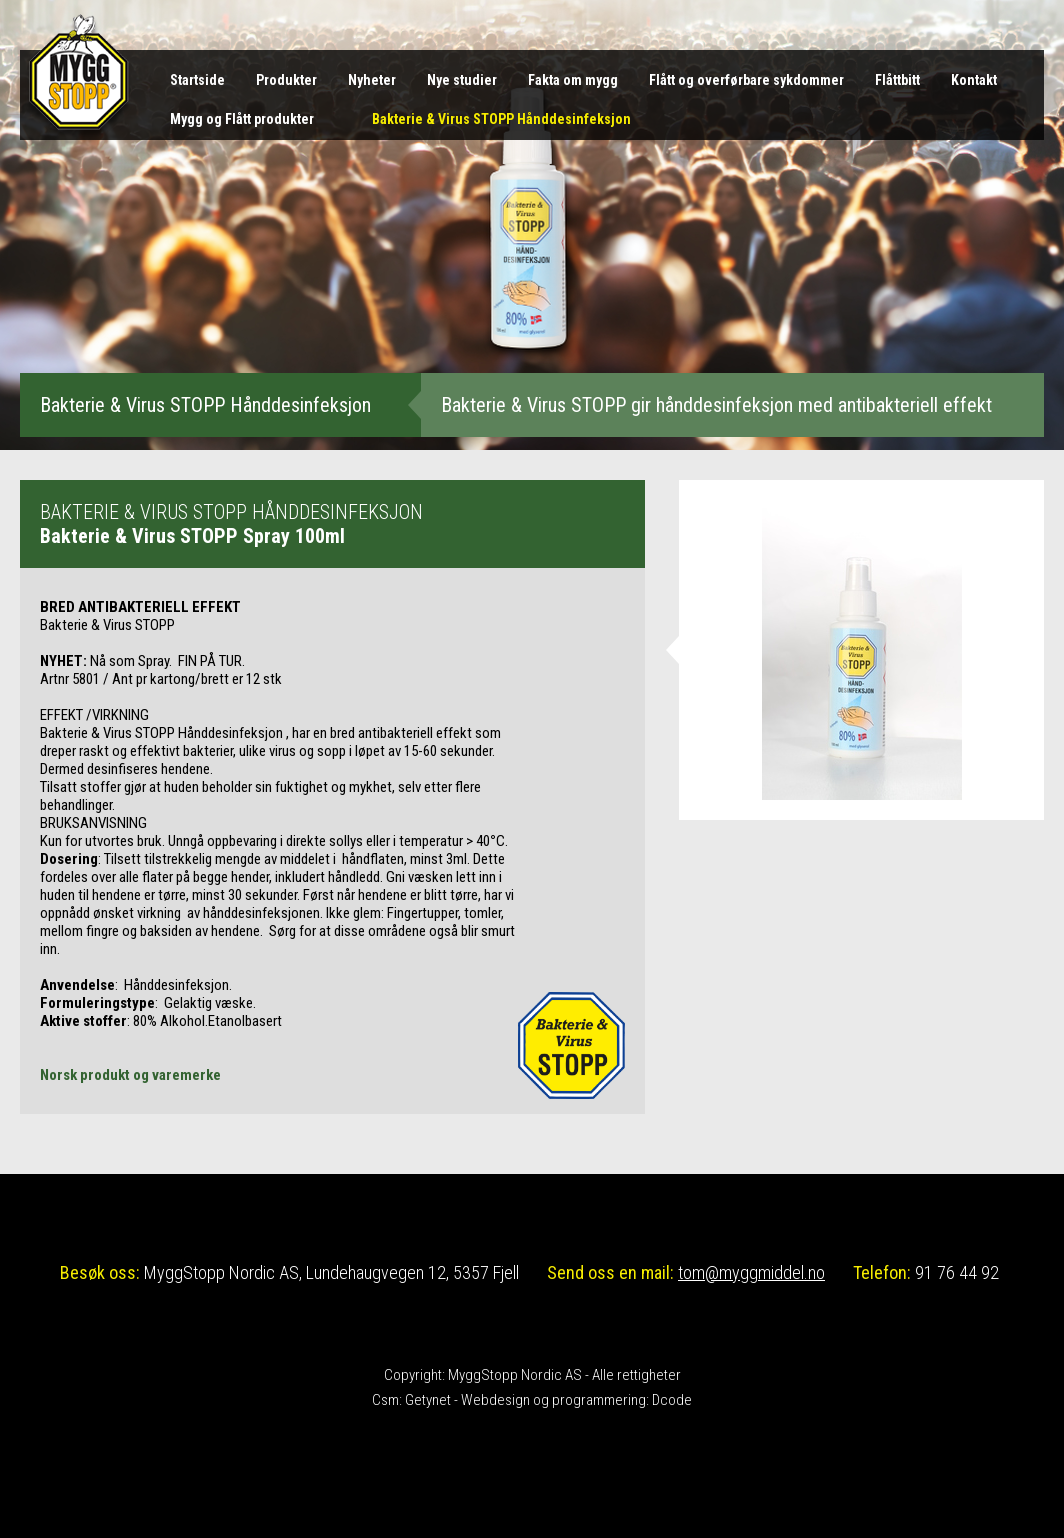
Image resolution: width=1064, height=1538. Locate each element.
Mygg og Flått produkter (242, 119)
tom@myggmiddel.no (751, 1272)
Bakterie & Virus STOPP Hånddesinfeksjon (501, 119)
